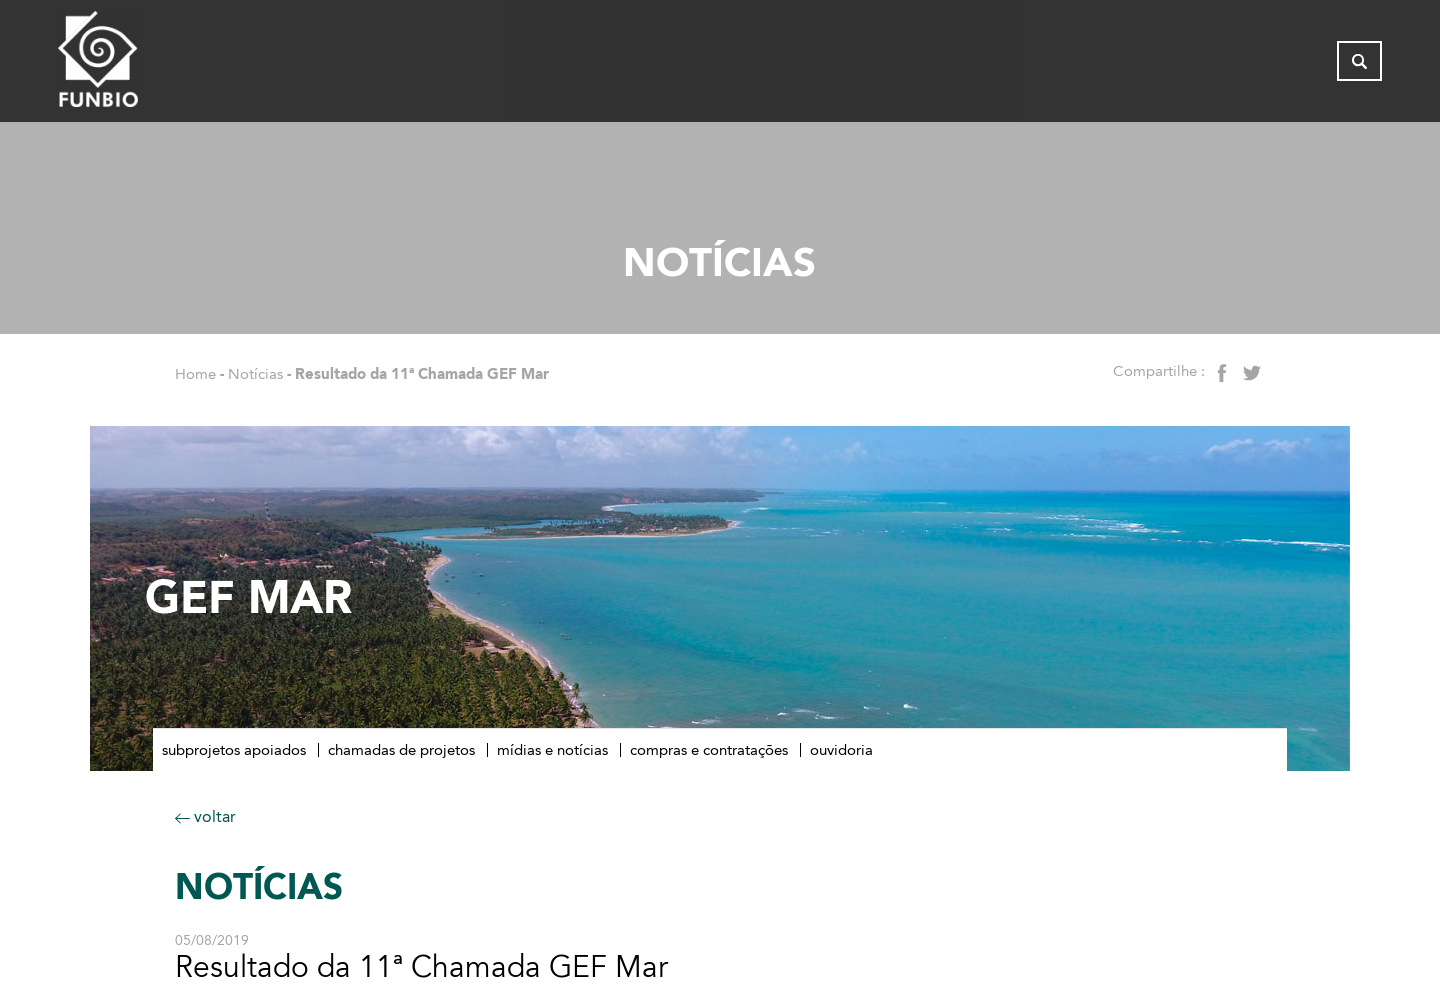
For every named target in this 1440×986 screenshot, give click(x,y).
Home (195, 374)
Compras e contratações (709, 750)
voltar (205, 816)
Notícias (255, 374)
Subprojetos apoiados (234, 750)
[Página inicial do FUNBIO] (153, 65)
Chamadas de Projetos (401, 750)
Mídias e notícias (552, 750)
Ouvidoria (841, 750)
